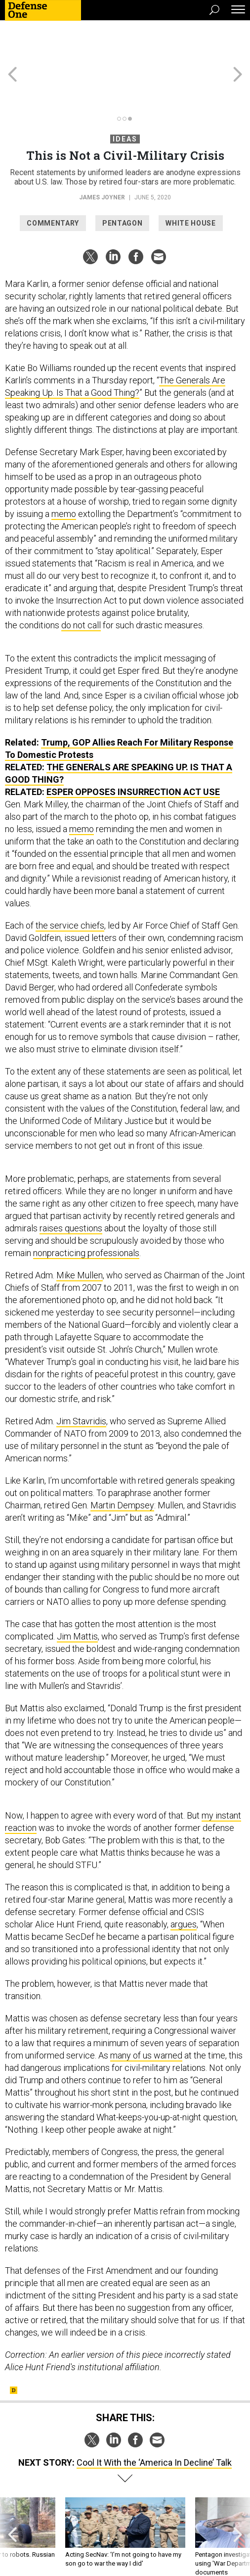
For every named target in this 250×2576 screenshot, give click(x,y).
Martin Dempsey (122, 1469)
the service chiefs (70, 890)
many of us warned (146, 2019)
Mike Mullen (79, 1239)
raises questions (71, 1192)
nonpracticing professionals (86, 1217)
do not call (81, 589)
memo (63, 478)
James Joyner (102, 161)
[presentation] (12, 2501)
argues (183, 1888)
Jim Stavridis (81, 1385)
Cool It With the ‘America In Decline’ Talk (154, 2427)
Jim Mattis (77, 1600)
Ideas (125, 103)
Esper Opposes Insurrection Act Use (133, 756)
